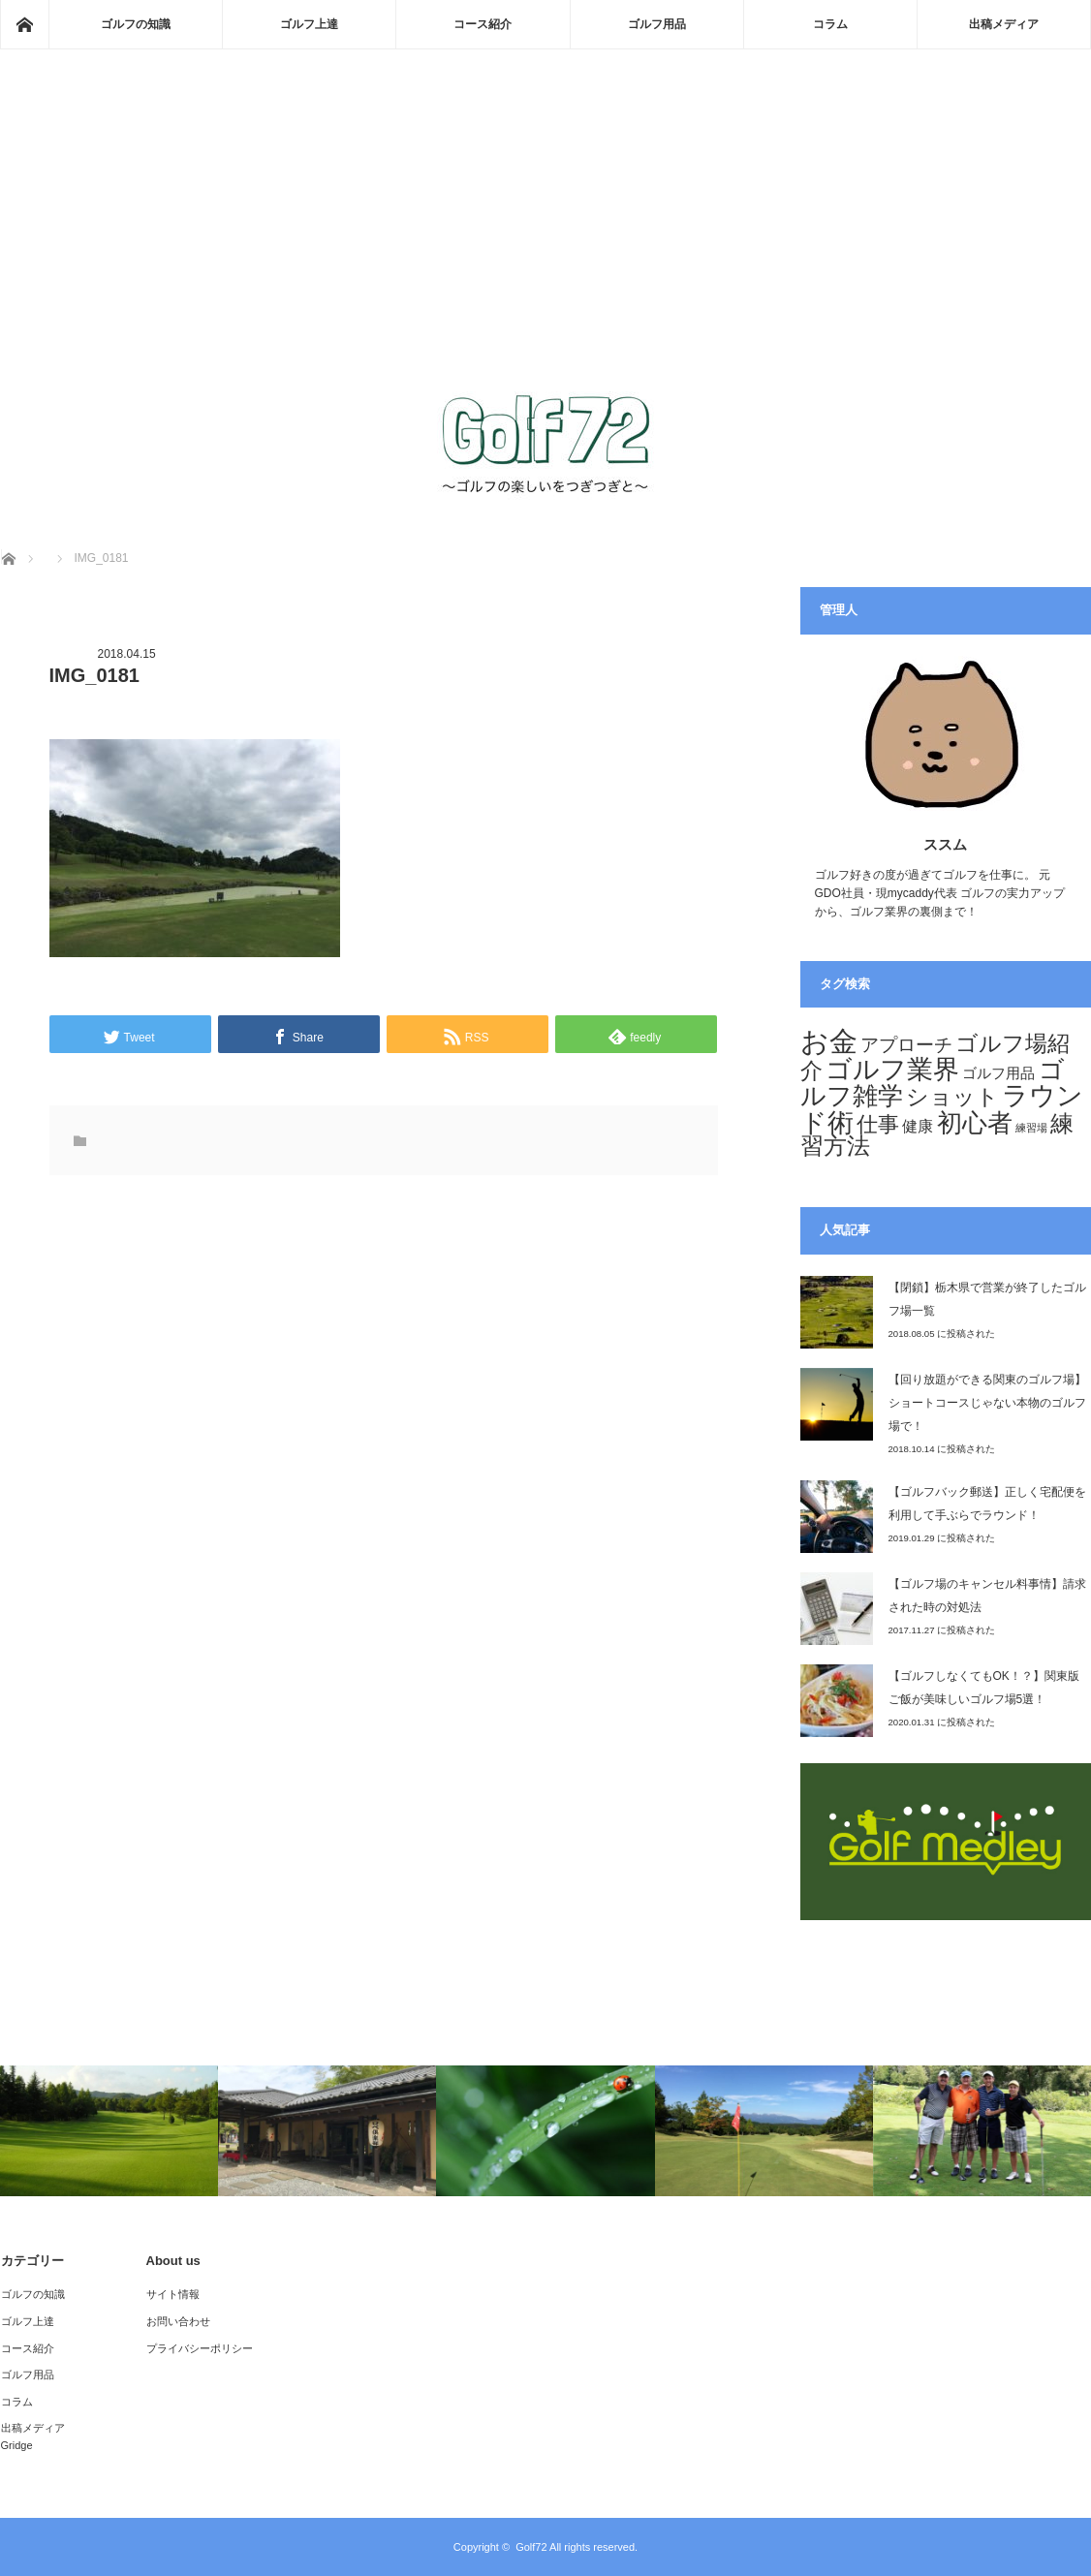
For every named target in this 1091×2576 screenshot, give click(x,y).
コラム (830, 24)
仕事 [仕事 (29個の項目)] (878, 1124)
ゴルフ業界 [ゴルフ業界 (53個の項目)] (892, 1069)
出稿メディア (1004, 24)
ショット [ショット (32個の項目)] (952, 1096)
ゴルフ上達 (309, 24)
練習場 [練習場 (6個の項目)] (1031, 1127)
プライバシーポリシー (199, 2348)
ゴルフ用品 (657, 24)
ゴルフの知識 (136, 24)
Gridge (17, 2445)
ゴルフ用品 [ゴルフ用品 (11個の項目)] (998, 1073)
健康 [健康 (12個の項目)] (917, 1126)
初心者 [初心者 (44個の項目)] (975, 1122)
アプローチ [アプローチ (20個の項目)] (906, 1044)
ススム (945, 844)
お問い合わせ (178, 2321)
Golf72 (530, 2547)
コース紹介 (482, 24)
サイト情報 (173, 2294)
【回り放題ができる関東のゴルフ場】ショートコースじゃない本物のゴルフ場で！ (987, 1403)
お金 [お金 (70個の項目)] (828, 1041)
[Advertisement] (546, 238)
